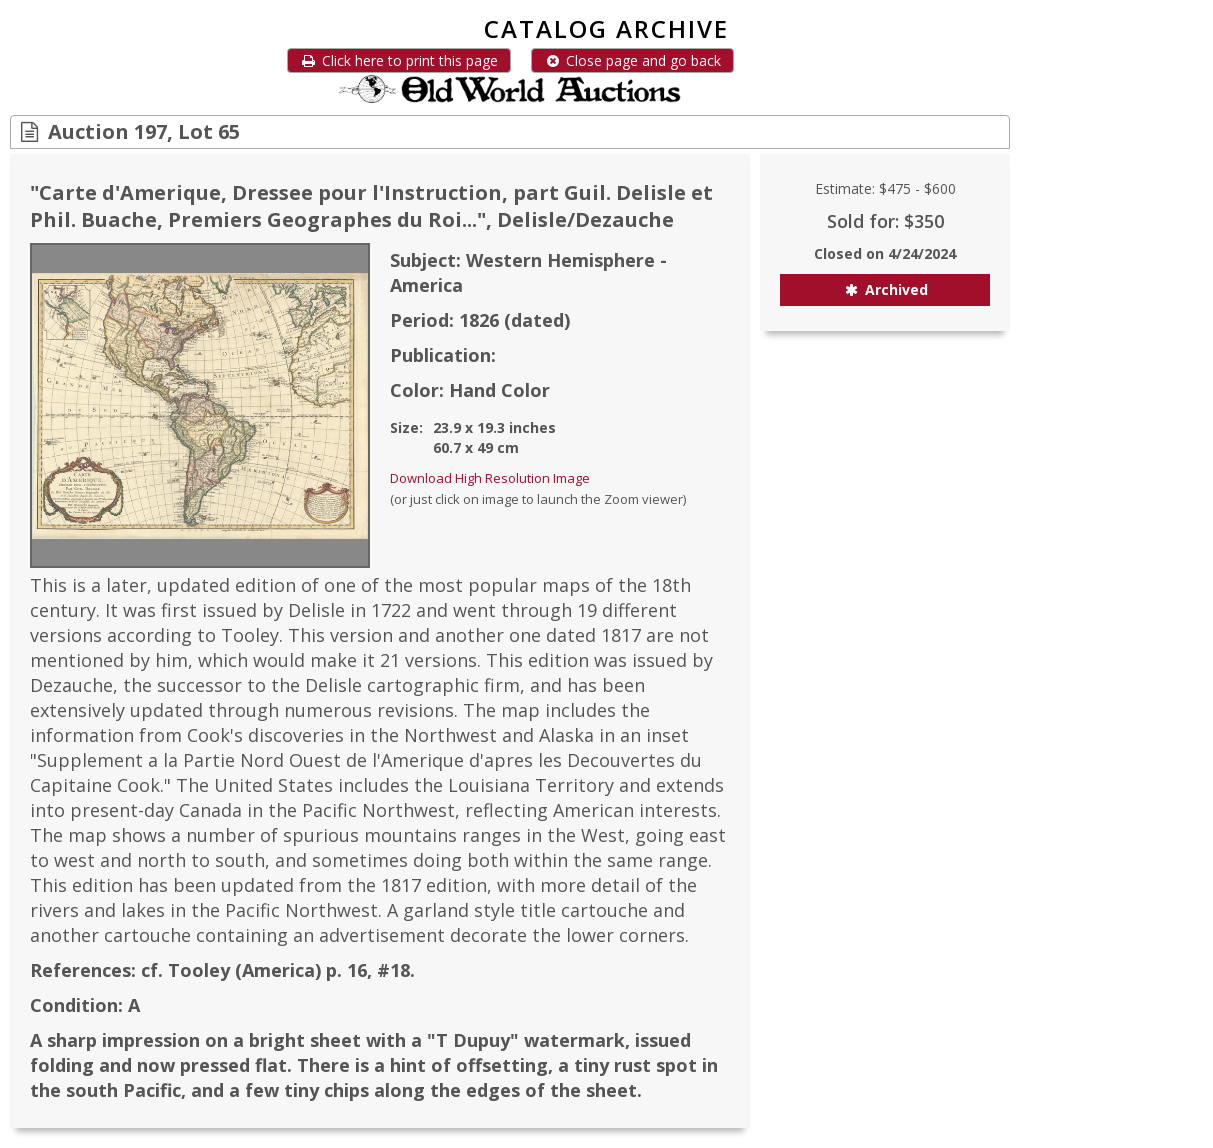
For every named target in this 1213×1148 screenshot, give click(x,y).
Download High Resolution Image (490, 478)
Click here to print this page (399, 60)
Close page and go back (632, 60)
